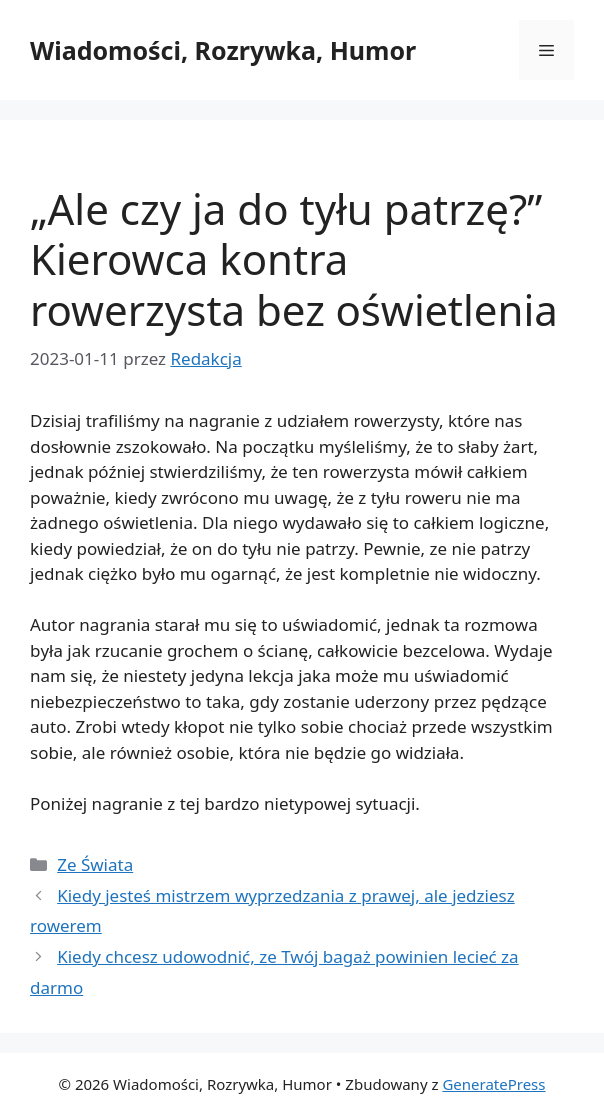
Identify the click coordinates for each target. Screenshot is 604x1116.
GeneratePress (493, 1084)
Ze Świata (95, 864)
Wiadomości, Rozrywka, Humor (223, 50)
